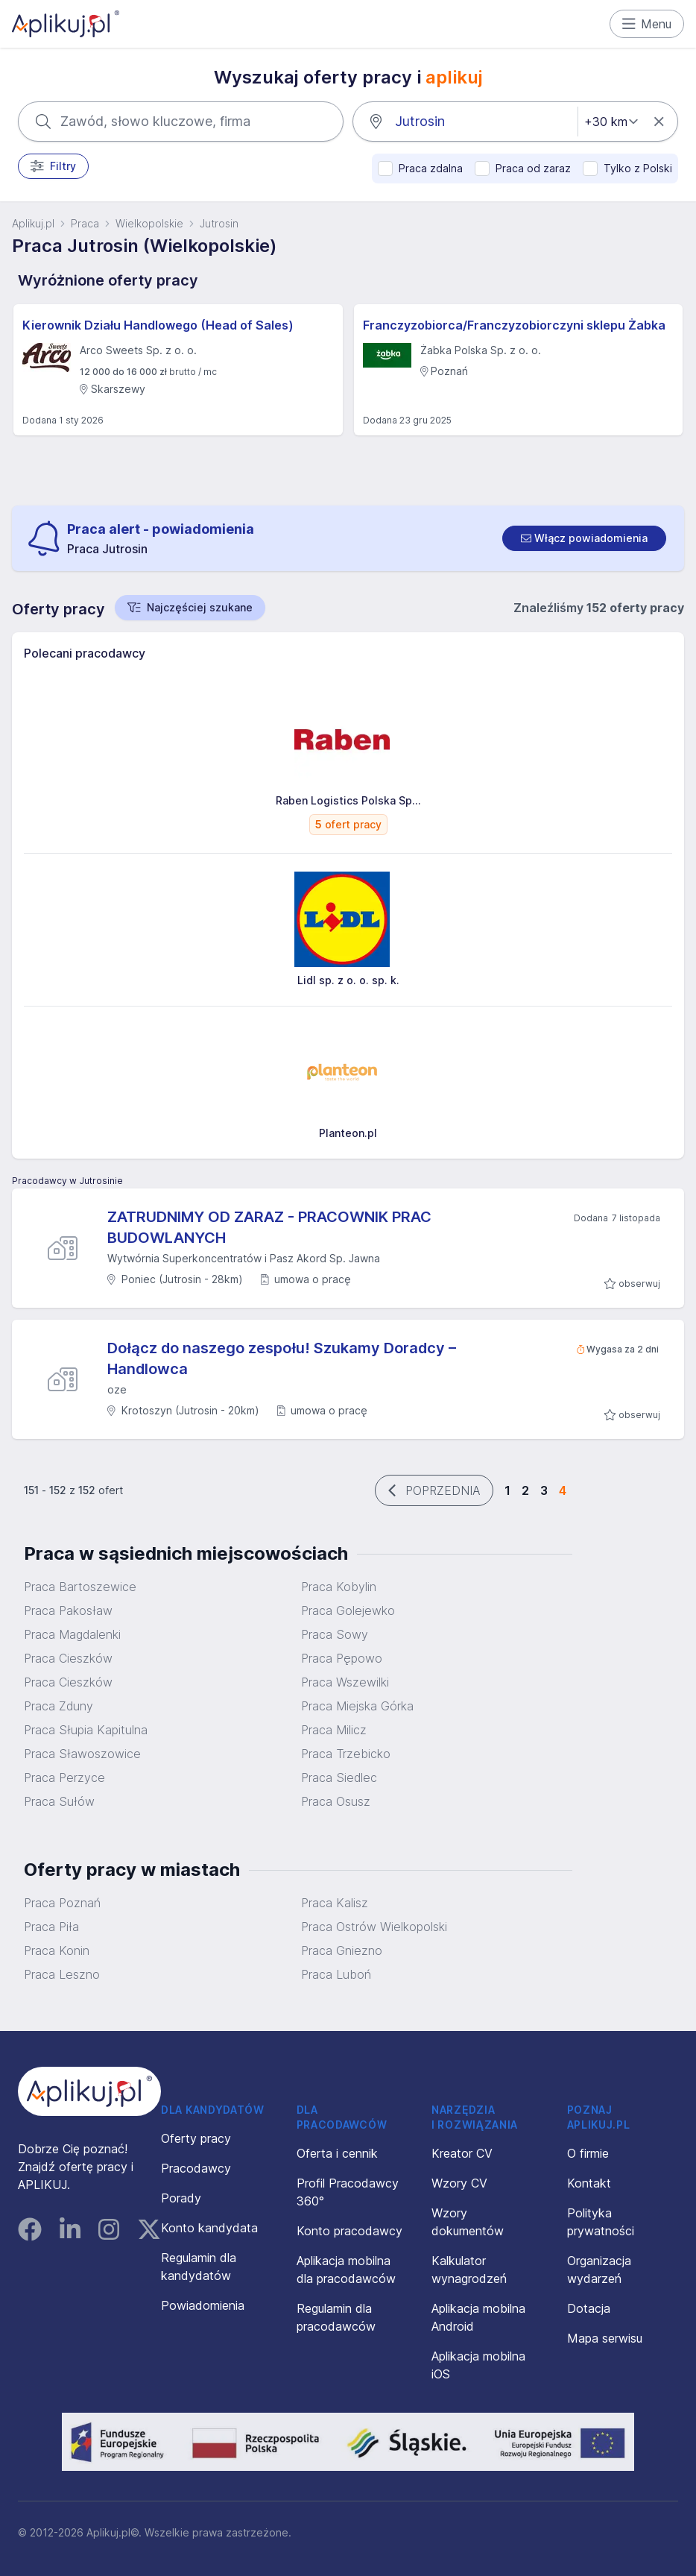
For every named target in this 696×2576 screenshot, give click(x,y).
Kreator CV (462, 2153)
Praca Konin (56, 1950)
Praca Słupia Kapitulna (86, 1729)
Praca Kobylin (338, 1586)
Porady (181, 2198)
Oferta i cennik (337, 2153)
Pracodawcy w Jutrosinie (67, 1180)
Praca (85, 223)
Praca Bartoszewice (80, 1586)
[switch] (584, 538)
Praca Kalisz (334, 1902)
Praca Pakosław (68, 1610)
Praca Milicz (334, 1729)
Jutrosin (219, 223)
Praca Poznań (62, 1902)
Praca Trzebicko (345, 1753)
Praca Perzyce (64, 1777)
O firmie (588, 2153)
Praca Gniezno (341, 1950)
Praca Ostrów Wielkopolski (374, 1926)
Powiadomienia (202, 2305)
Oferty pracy (196, 2138)
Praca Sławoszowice (82, 1753)
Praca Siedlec (339, 1777)
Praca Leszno (62, 1974)
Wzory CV (459, 2183)
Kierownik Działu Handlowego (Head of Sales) (158, 325)
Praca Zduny (58, 1705)
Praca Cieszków (68, 1658)
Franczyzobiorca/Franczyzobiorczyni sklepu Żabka (514, 325)
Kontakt (589, 2183)
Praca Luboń (336, 1974)
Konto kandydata (209, 2227)
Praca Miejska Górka (357, 1705)
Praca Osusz (335, 1801)
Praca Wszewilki (345, 1682)
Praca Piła (51, 1926)
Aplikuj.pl (33, 223)
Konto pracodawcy (349, 2230)
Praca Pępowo (341, 1658)
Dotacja (588, 2308)
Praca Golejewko (348, 1610)
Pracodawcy (196, 2168)
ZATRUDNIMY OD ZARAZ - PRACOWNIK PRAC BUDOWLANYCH (269, 1227)
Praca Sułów (59, 1801)
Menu (647, 23)
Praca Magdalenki (72, 1634)
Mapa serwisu (604, 2338)
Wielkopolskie (149, 223)
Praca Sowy (334, 1634)
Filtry (53, 166)
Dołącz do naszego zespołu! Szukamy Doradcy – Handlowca (281, 1358)
